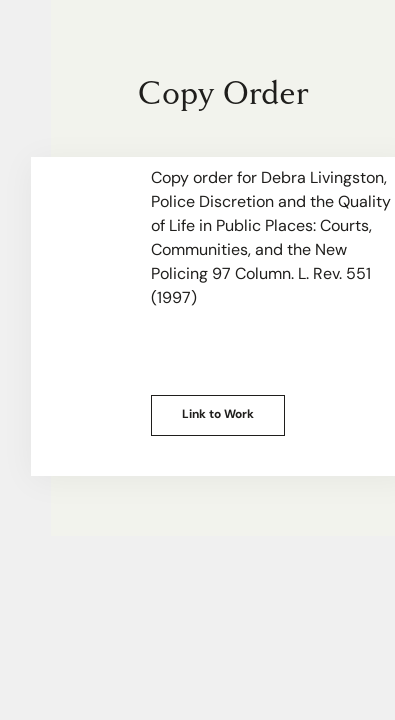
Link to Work (218, 415)
